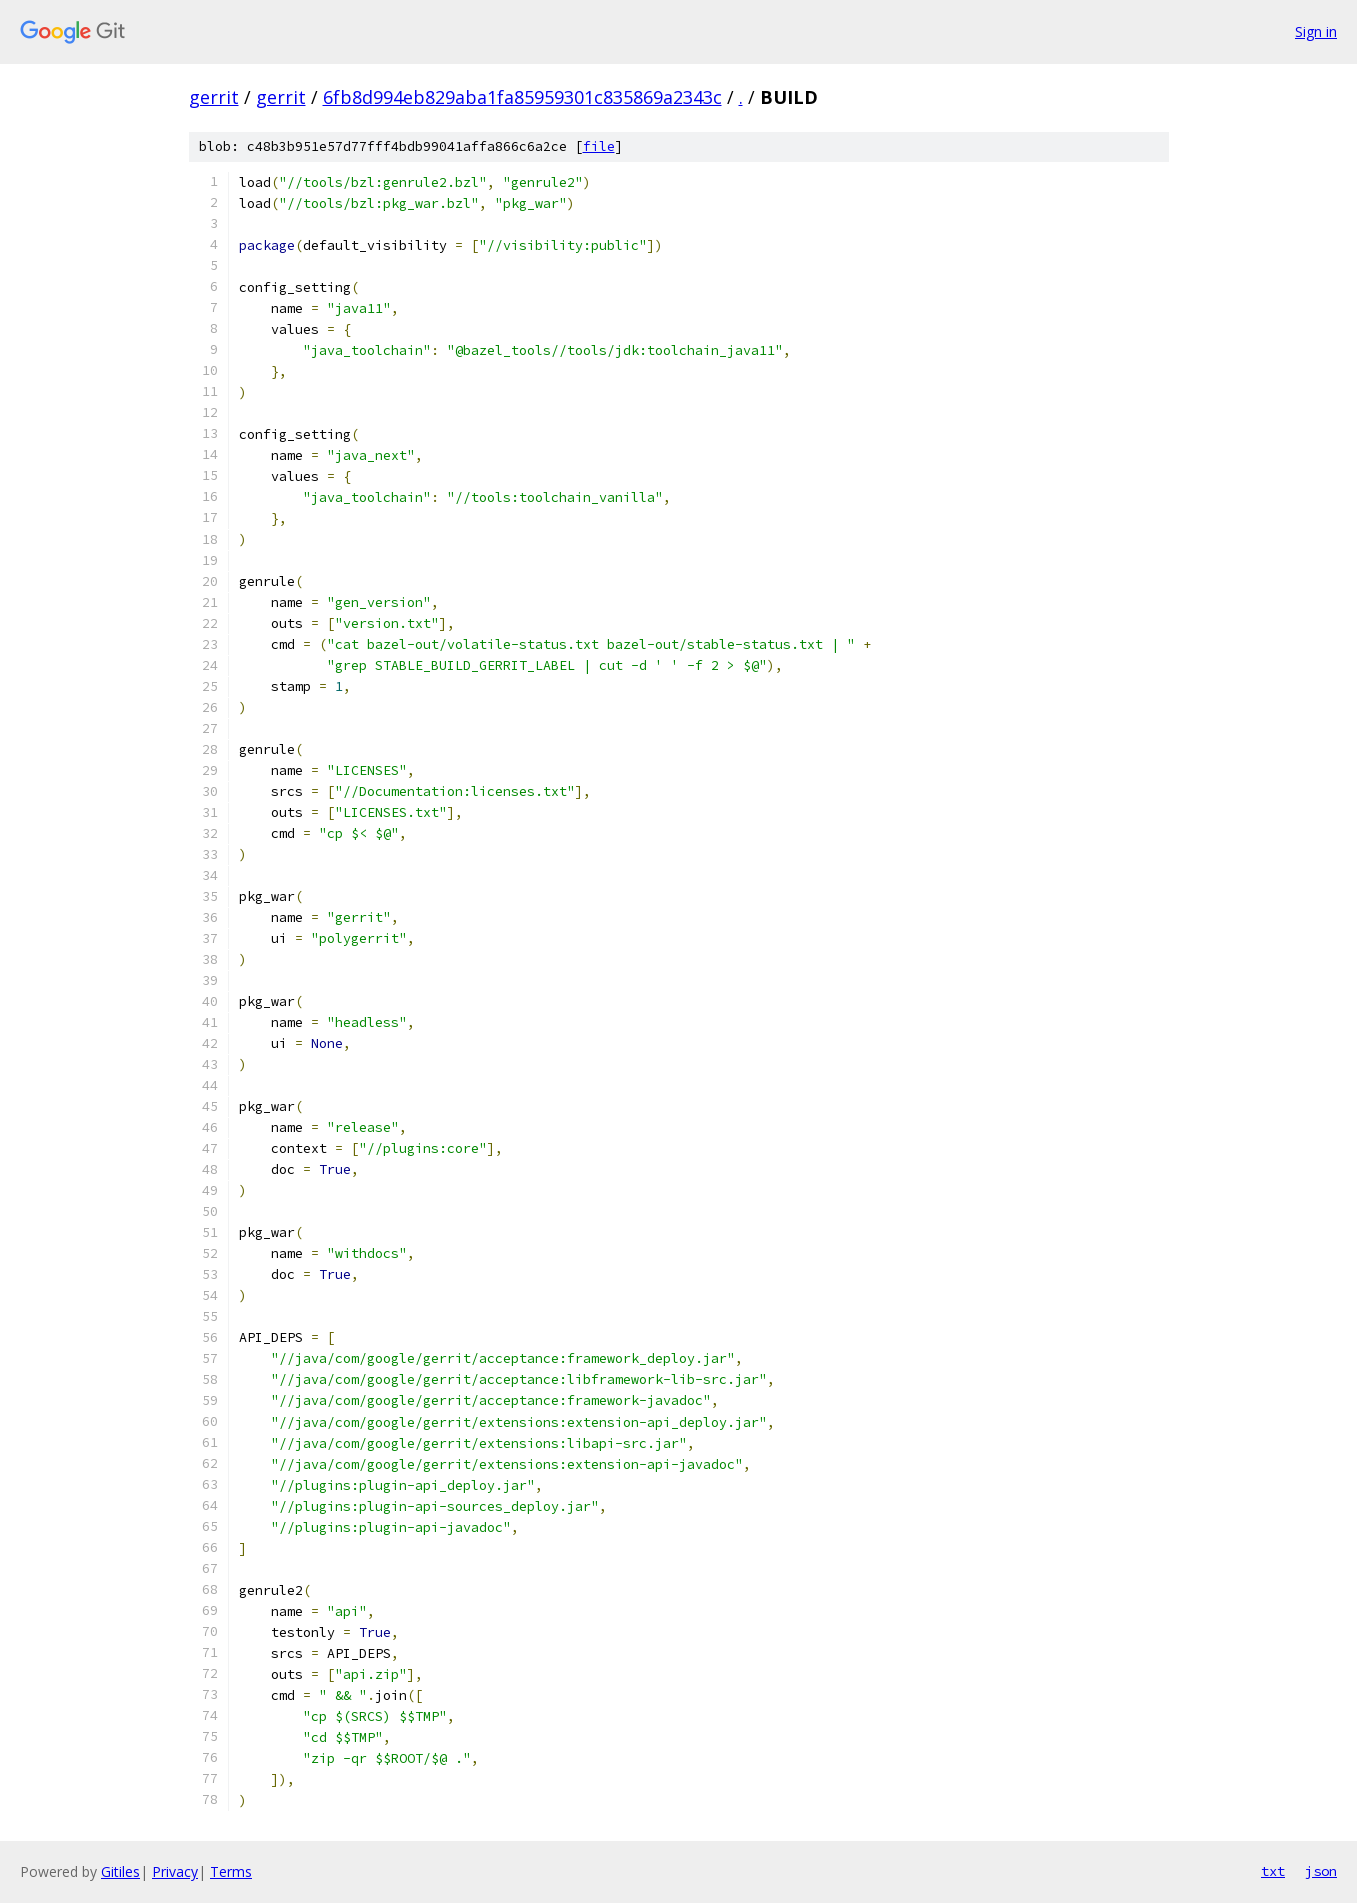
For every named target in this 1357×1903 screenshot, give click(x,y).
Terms (231, 1871)
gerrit (214, 97)
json (1321, 1871)
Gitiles (120, 1871)
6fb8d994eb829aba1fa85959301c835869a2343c (522, 97)
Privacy (175, 1871)
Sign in (1316, 31)
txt (1273, 1871)
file (599, 146)
